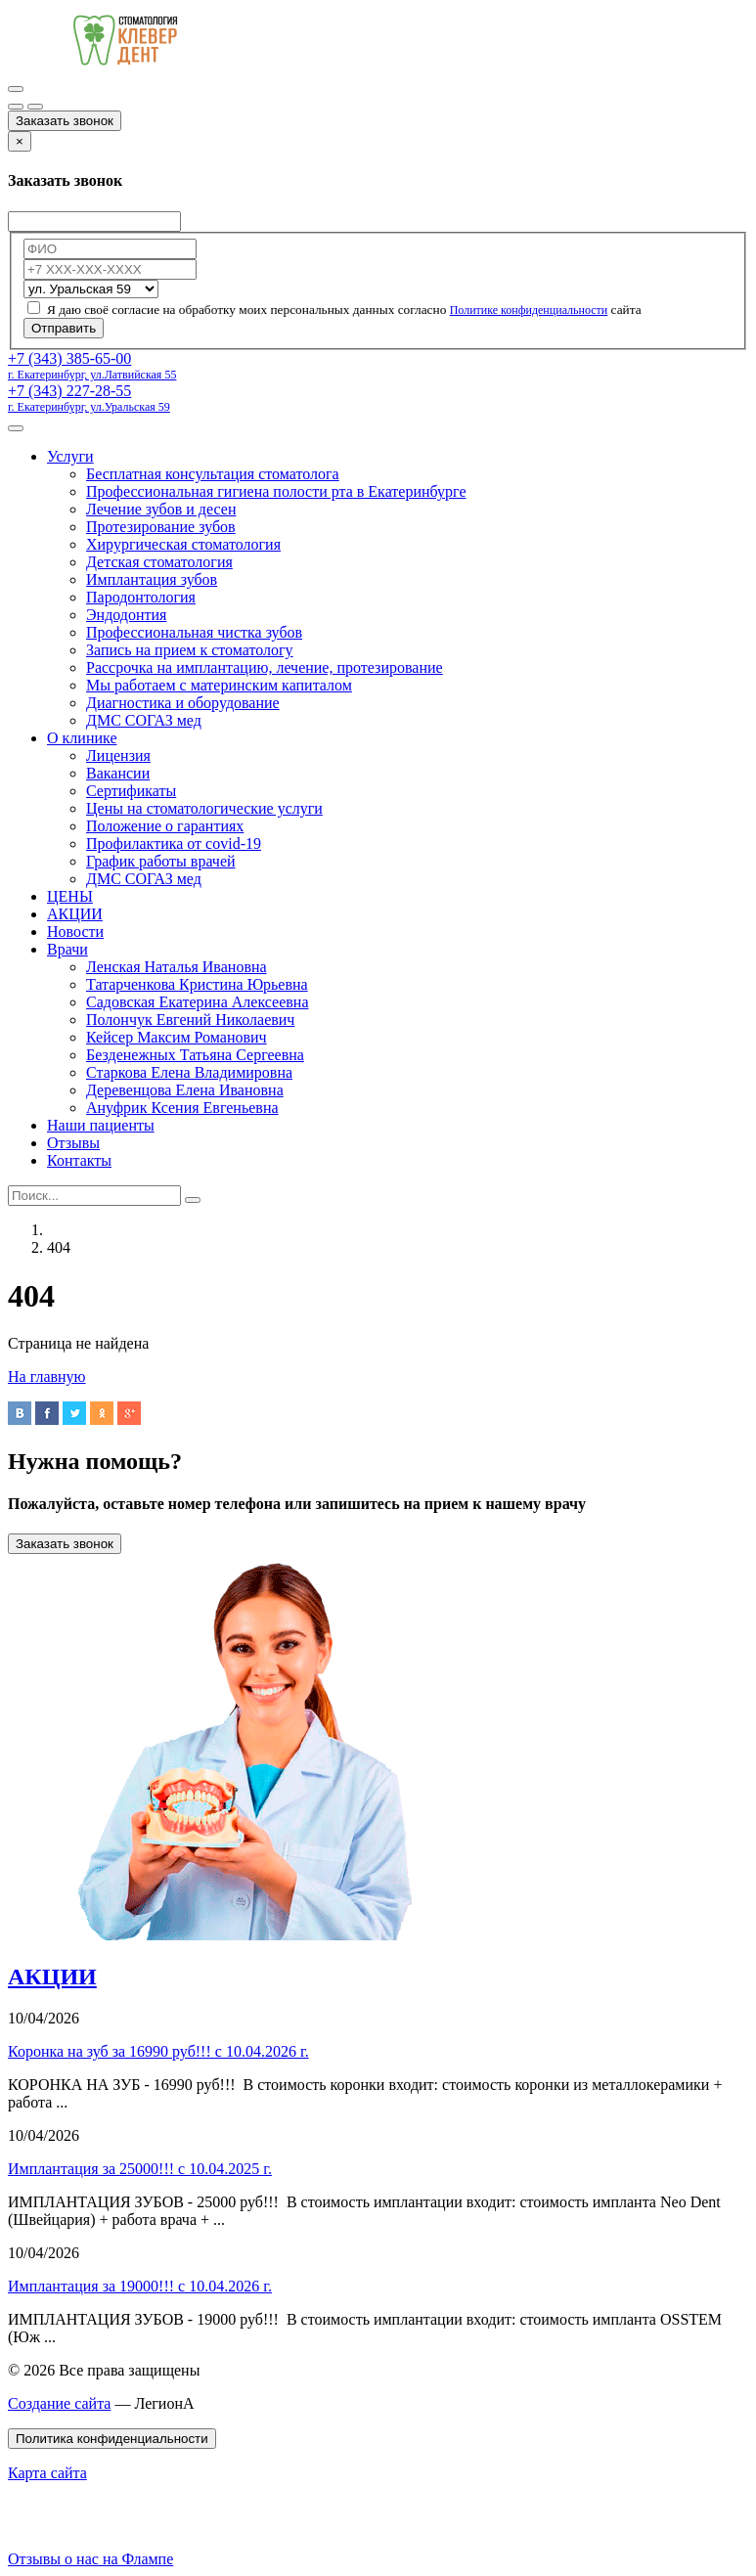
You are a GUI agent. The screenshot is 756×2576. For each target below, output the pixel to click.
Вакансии (118, 773)
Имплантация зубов (151, 579)
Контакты (79, 1160)
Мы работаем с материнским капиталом (219, 685)
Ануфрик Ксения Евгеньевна (182, 1107)
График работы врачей (161, 861)
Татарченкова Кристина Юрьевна (197, 984)
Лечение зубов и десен (161, 509)
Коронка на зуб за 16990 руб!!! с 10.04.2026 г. (158, 2051)
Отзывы (73, 1142)
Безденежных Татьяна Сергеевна (195, 1054)
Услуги (70, 456)
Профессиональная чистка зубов (194, 632)
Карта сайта (47, 2473)
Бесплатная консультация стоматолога (212, 474)
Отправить (63, 328)
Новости (75, 931)
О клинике (81, 738)
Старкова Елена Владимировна (189, 1072)
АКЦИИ (75, 914)
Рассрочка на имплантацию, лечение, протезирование (264, 667)
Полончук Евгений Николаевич (190, 1019)
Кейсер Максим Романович (176, 1037)
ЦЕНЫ (70, 896)
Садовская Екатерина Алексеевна (197, 1002)
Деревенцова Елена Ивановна (185, 1090)
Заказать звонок (64, 120)
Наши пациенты (101, 1125)
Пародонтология (141, 597)
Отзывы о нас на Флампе (90, 2559)
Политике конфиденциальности (529, 310)
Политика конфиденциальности (112, 2438)
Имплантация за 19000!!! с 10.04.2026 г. (140, 2286)
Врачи (67, 949)
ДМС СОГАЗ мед (143, 720)
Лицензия (118, 755)
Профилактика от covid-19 (173, 843)
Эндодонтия (126, 614)
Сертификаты (131, 790)
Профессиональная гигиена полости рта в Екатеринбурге (276, 491)
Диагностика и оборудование (183, 702)
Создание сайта (59, 2403)
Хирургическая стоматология (183, 544)
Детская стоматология (159, 562)
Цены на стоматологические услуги (204, 808)
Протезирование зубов (161, 526)
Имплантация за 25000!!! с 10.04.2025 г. (140, 2168)
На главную (47, 1376)
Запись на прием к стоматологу (189, 650)
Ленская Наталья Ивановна (176, 966)
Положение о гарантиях (165, 826)
